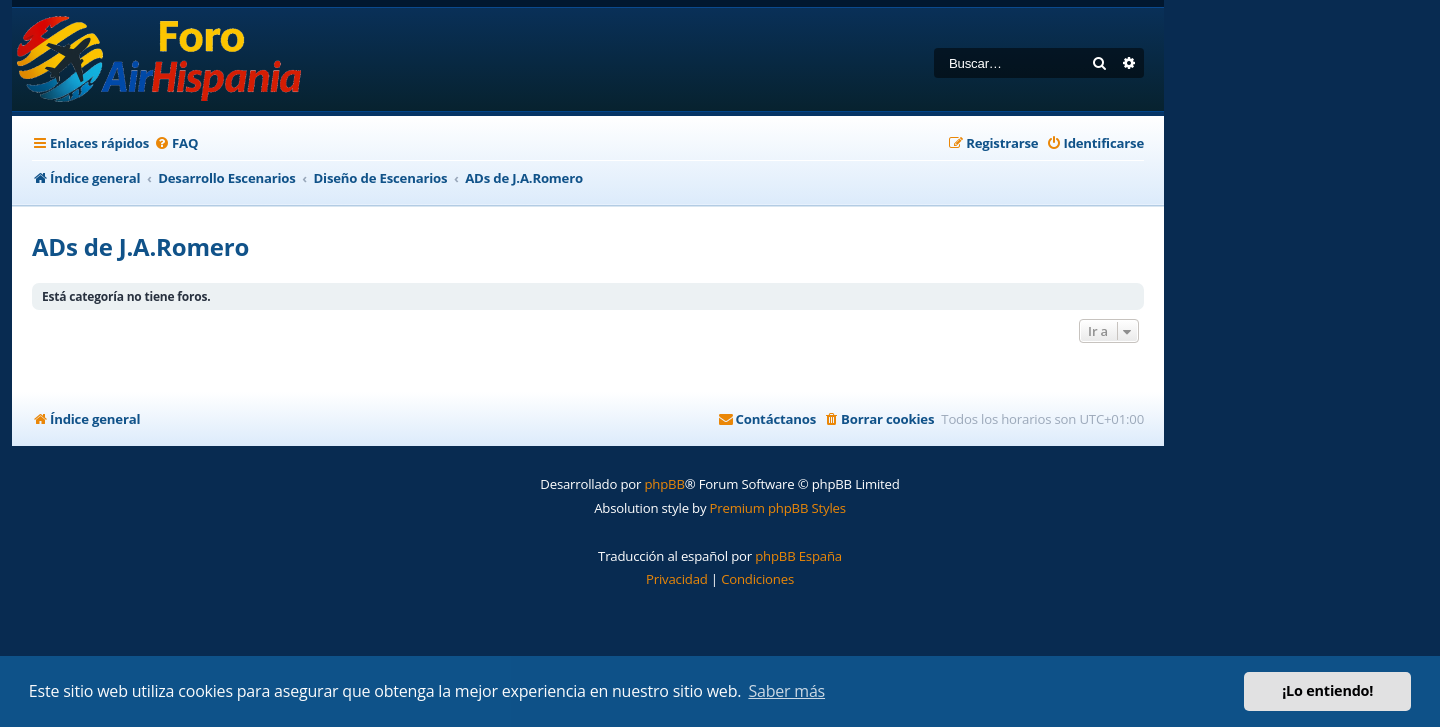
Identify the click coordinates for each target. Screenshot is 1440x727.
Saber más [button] (786, 691)
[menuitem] (176, 143)
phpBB (664, 484)
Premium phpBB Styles (778, 508)
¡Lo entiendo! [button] (1327, 690)
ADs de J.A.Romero (140, 246)
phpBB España (798, 556)
